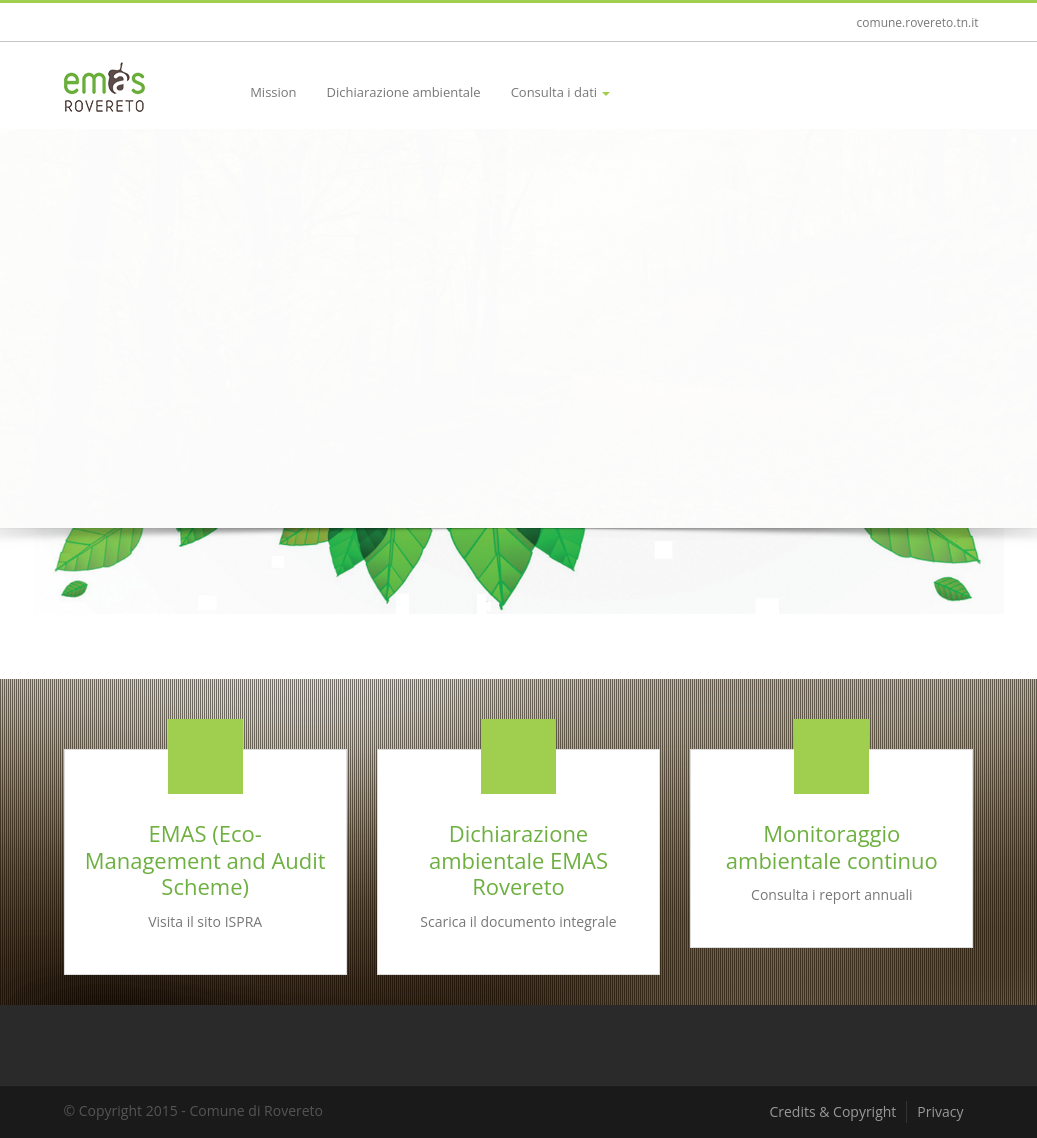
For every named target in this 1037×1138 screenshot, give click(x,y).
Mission (273, 92)
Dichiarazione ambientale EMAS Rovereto (518, 859)
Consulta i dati (561, 92)
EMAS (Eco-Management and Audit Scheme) (205, 859)
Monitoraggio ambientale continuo (832, 846)
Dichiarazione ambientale (404, 92)
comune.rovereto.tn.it (918, 22)
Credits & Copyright (832, 1111)
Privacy (940, 1111)
